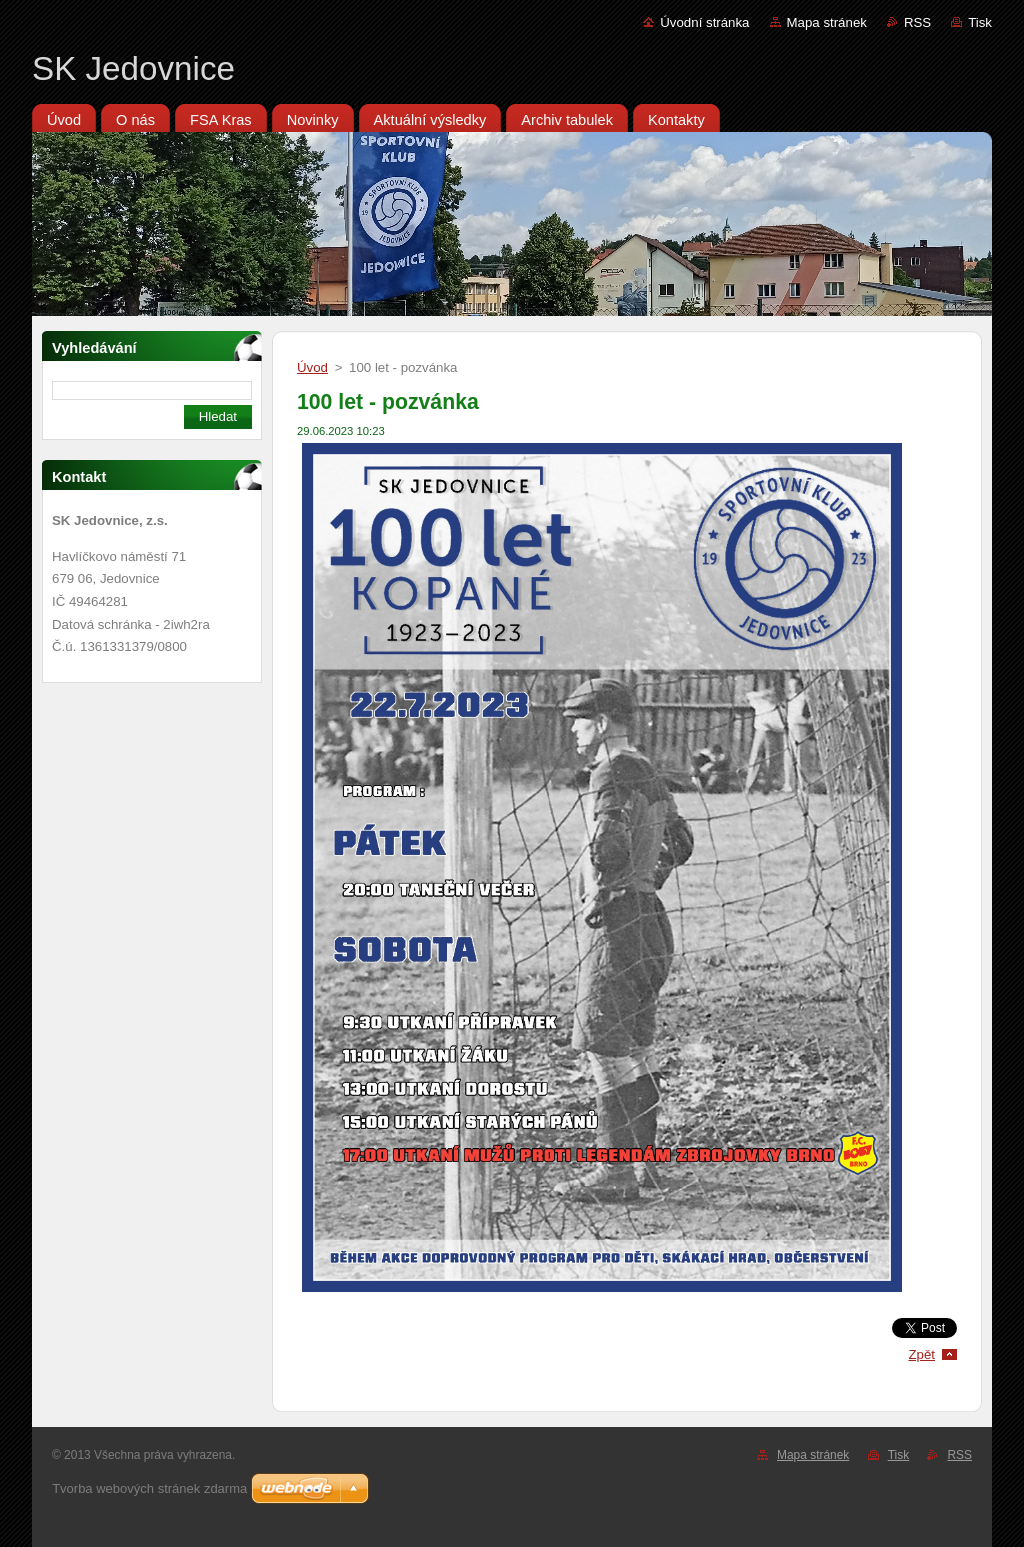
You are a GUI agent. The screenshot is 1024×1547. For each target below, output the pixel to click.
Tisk (980, 22)
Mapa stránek (827, 22)
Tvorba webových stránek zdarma (149, 1488)
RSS (917, 22)
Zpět (921, 1354)
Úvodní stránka (704, 22)
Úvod (312, 367)
